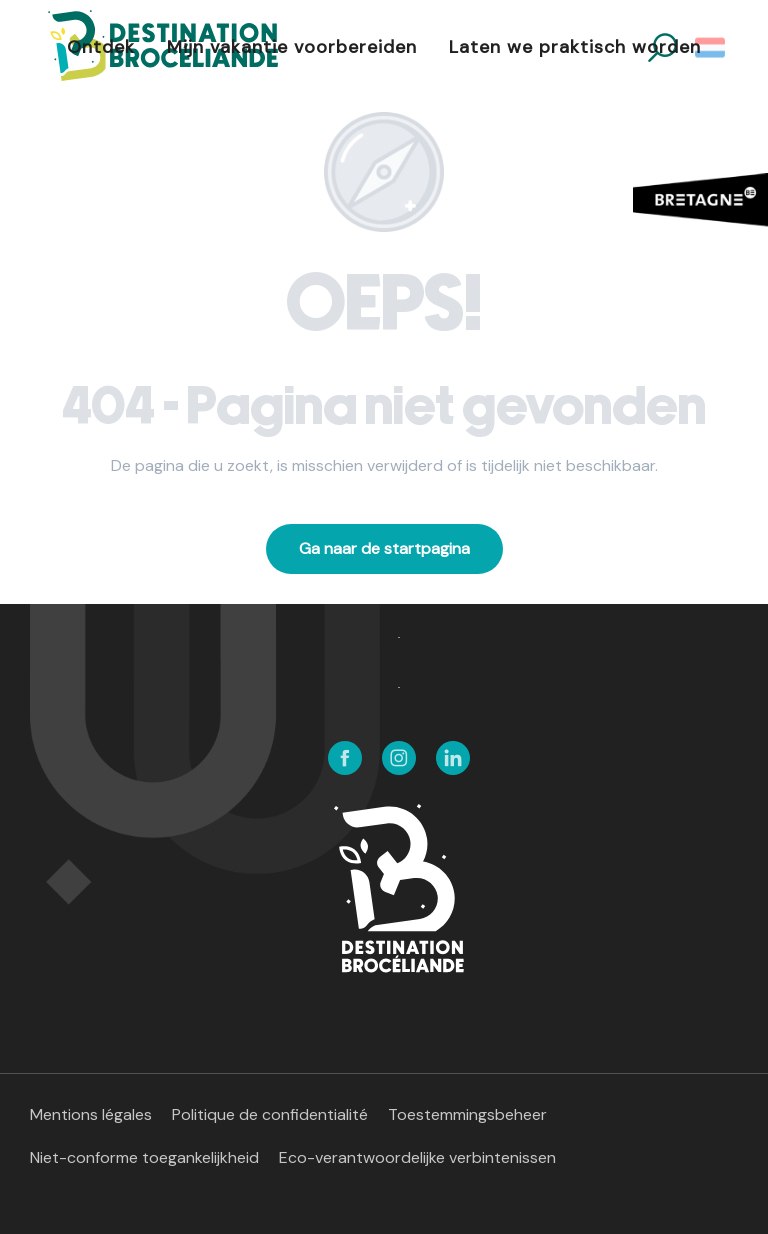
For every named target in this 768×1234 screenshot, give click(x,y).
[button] (711, 48)
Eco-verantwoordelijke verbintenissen (417, 1157)
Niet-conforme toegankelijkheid (144, 1157)
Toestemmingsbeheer (467, 1114)
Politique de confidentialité (270, 1114)
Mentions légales (91, 1114)
